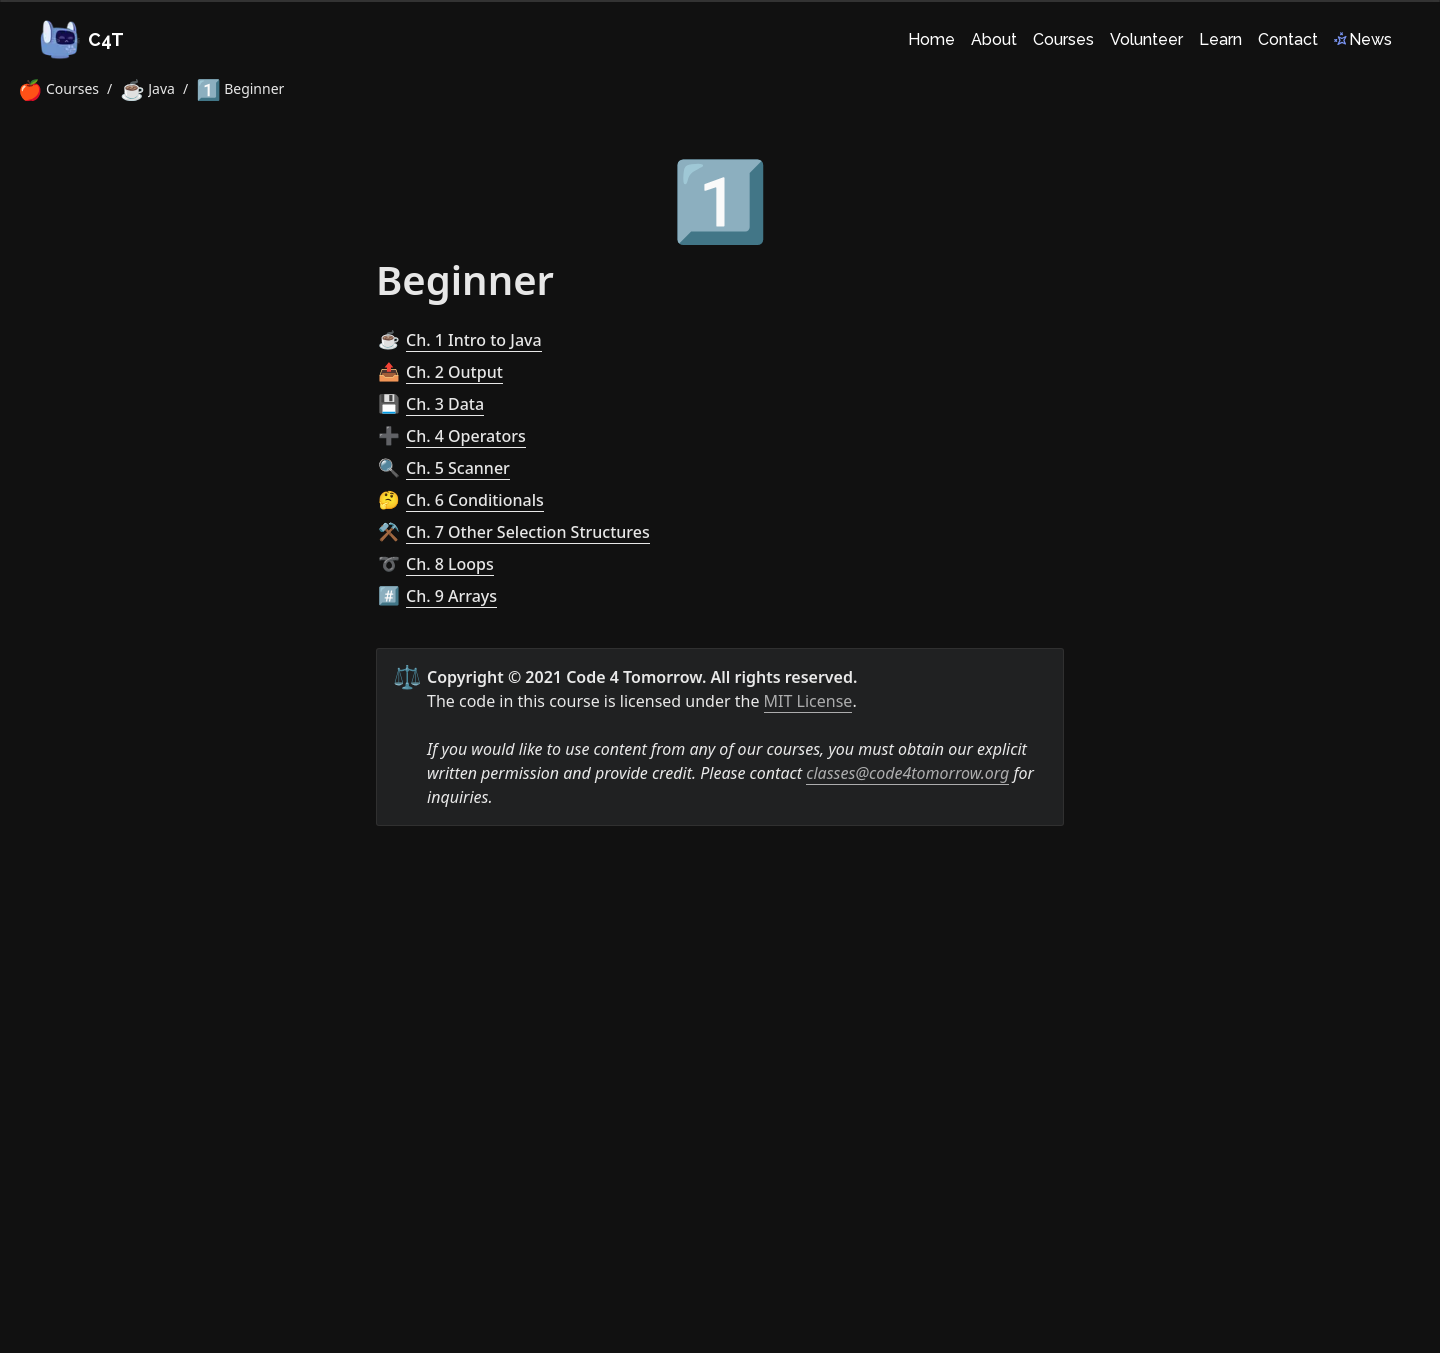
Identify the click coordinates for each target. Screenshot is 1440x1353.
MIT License (808, 701)
